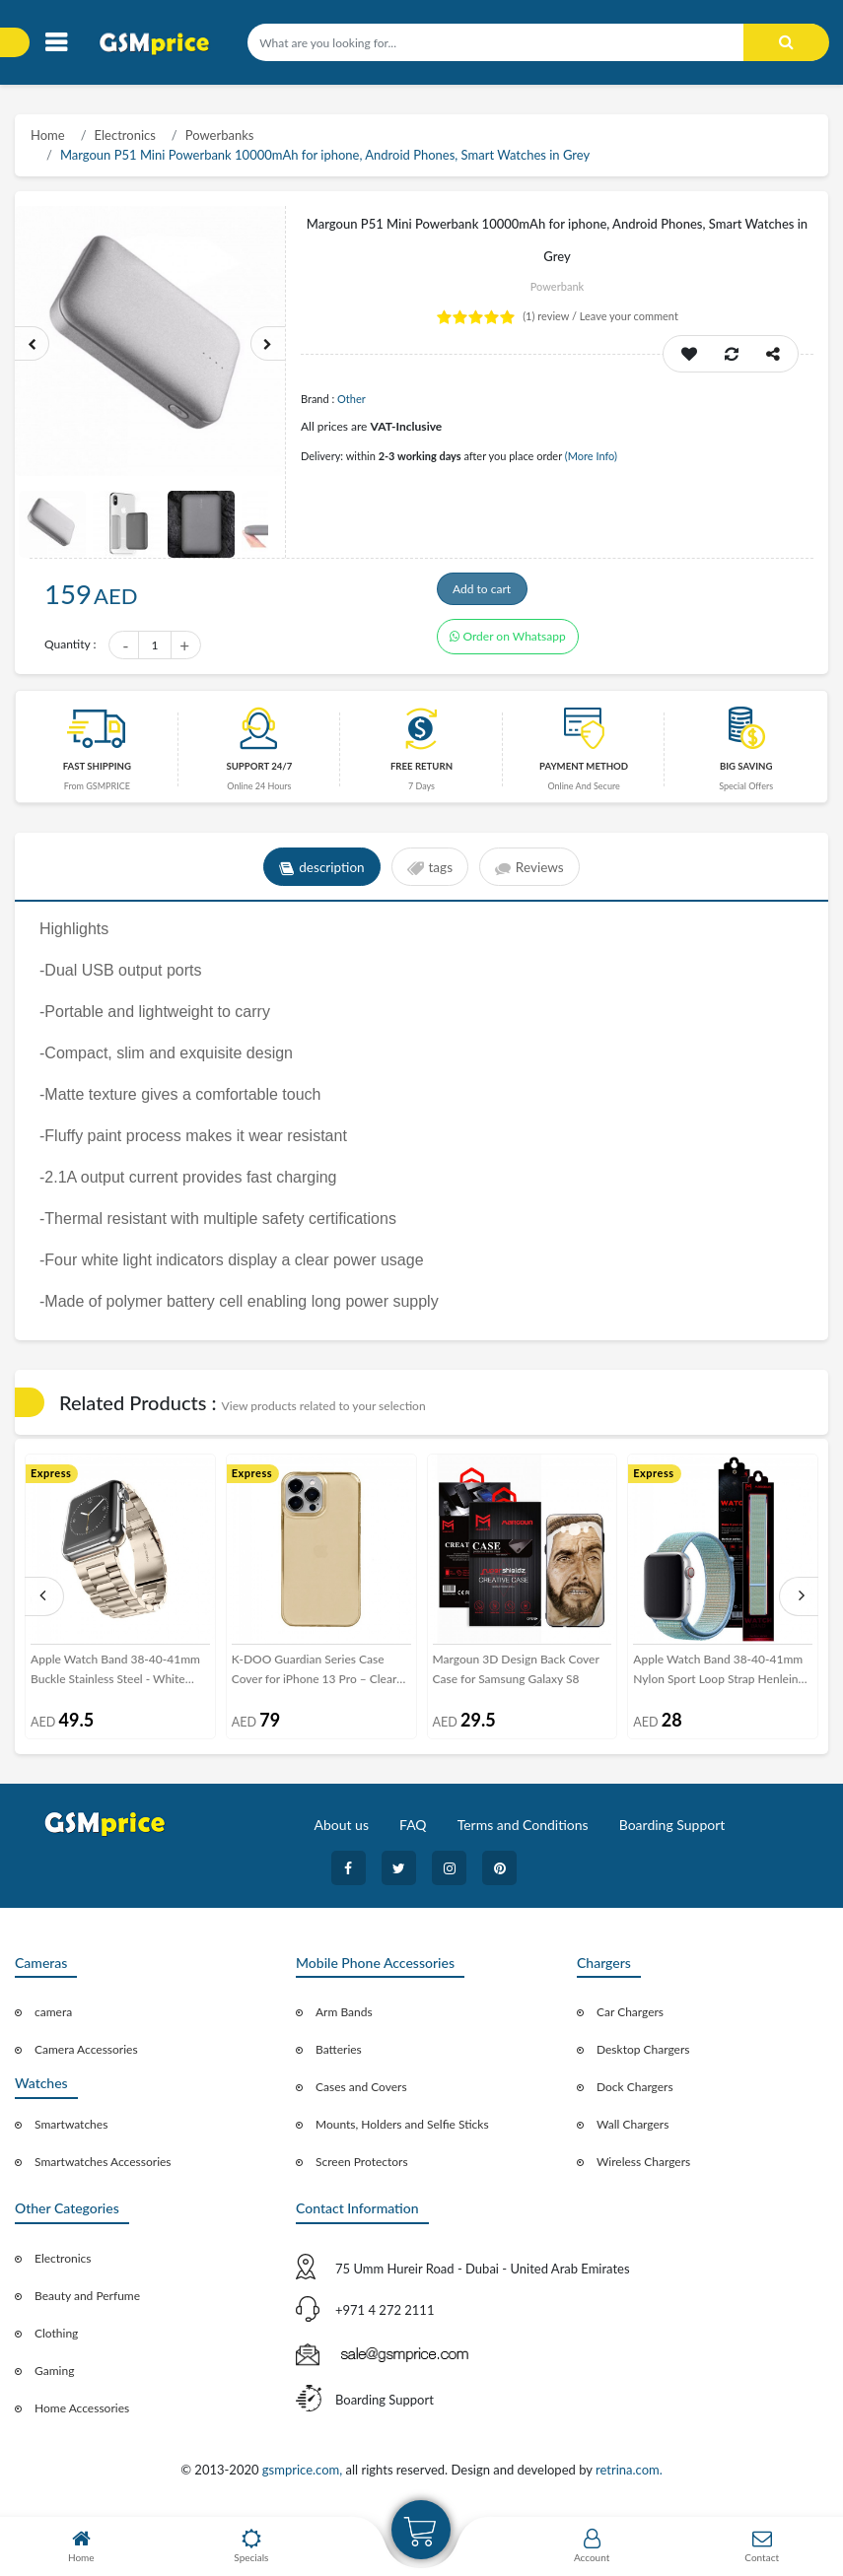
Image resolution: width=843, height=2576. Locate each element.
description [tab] (319, 873)
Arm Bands (344, 2018)
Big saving (746, 772)
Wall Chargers (632, 2131)
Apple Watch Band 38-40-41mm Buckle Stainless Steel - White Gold (115, 1676)
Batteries (339, 2056)
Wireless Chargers (643, 2168)
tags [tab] (429, 873)
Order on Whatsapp (508, 647)
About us (341, 1830)
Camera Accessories (86, 2056)
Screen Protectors (362, 2168)
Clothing (56, 2339)
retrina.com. (629, 2475)
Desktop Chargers (643, 2056)
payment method (583, 772)
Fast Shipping (97, 772)
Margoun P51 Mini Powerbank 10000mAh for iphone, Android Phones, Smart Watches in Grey (325, 155)
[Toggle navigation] (55, 43)
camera (53, 2018)
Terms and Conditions (523, 1830)
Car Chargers (630, 2018)
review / (551, 315)
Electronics (125, 135)
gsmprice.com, (304, 2475)
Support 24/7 (259, 772)
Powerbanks (219, 135)
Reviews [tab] (533, 873)
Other (351, 398)
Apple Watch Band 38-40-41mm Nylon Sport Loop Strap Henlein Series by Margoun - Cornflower (718, 1676)
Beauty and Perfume (87, 2301)
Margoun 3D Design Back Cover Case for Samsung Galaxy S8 (516, 1675)
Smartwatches (71, 2130)
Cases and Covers (361, 2093)
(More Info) (591, 455)
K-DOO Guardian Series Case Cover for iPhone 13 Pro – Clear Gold (314, 1676)
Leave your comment (629, 315)
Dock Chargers (635, 2093)
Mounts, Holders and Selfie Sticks (402, 2131)
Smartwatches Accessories (103, 2167)
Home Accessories (82, 2414)
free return (421, 772)
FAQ (413, 1830)
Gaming (54, 2376)
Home (48, 135)
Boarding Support (672, 1830)
